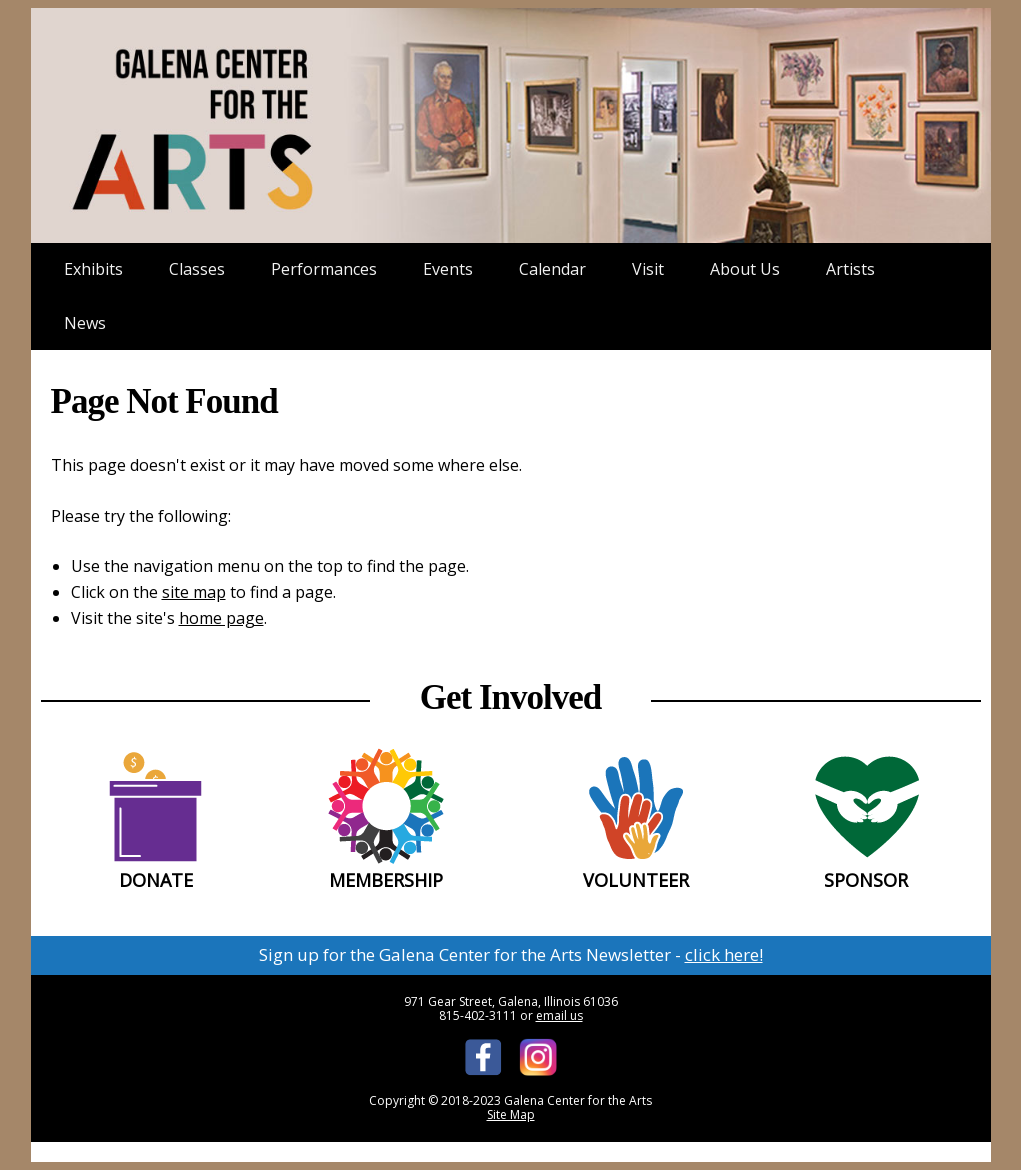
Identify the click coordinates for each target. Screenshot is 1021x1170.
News (85, 323)
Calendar (552, 269)
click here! (724, 954)
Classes (197, 269)
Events (448, 269)
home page (221, 618)
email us (559, 1015)
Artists (850, 269)
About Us (745, 269)
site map (194, 592)
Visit (648, 269)
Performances (324, 269)
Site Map (511, 1114)
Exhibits (93, 269)
